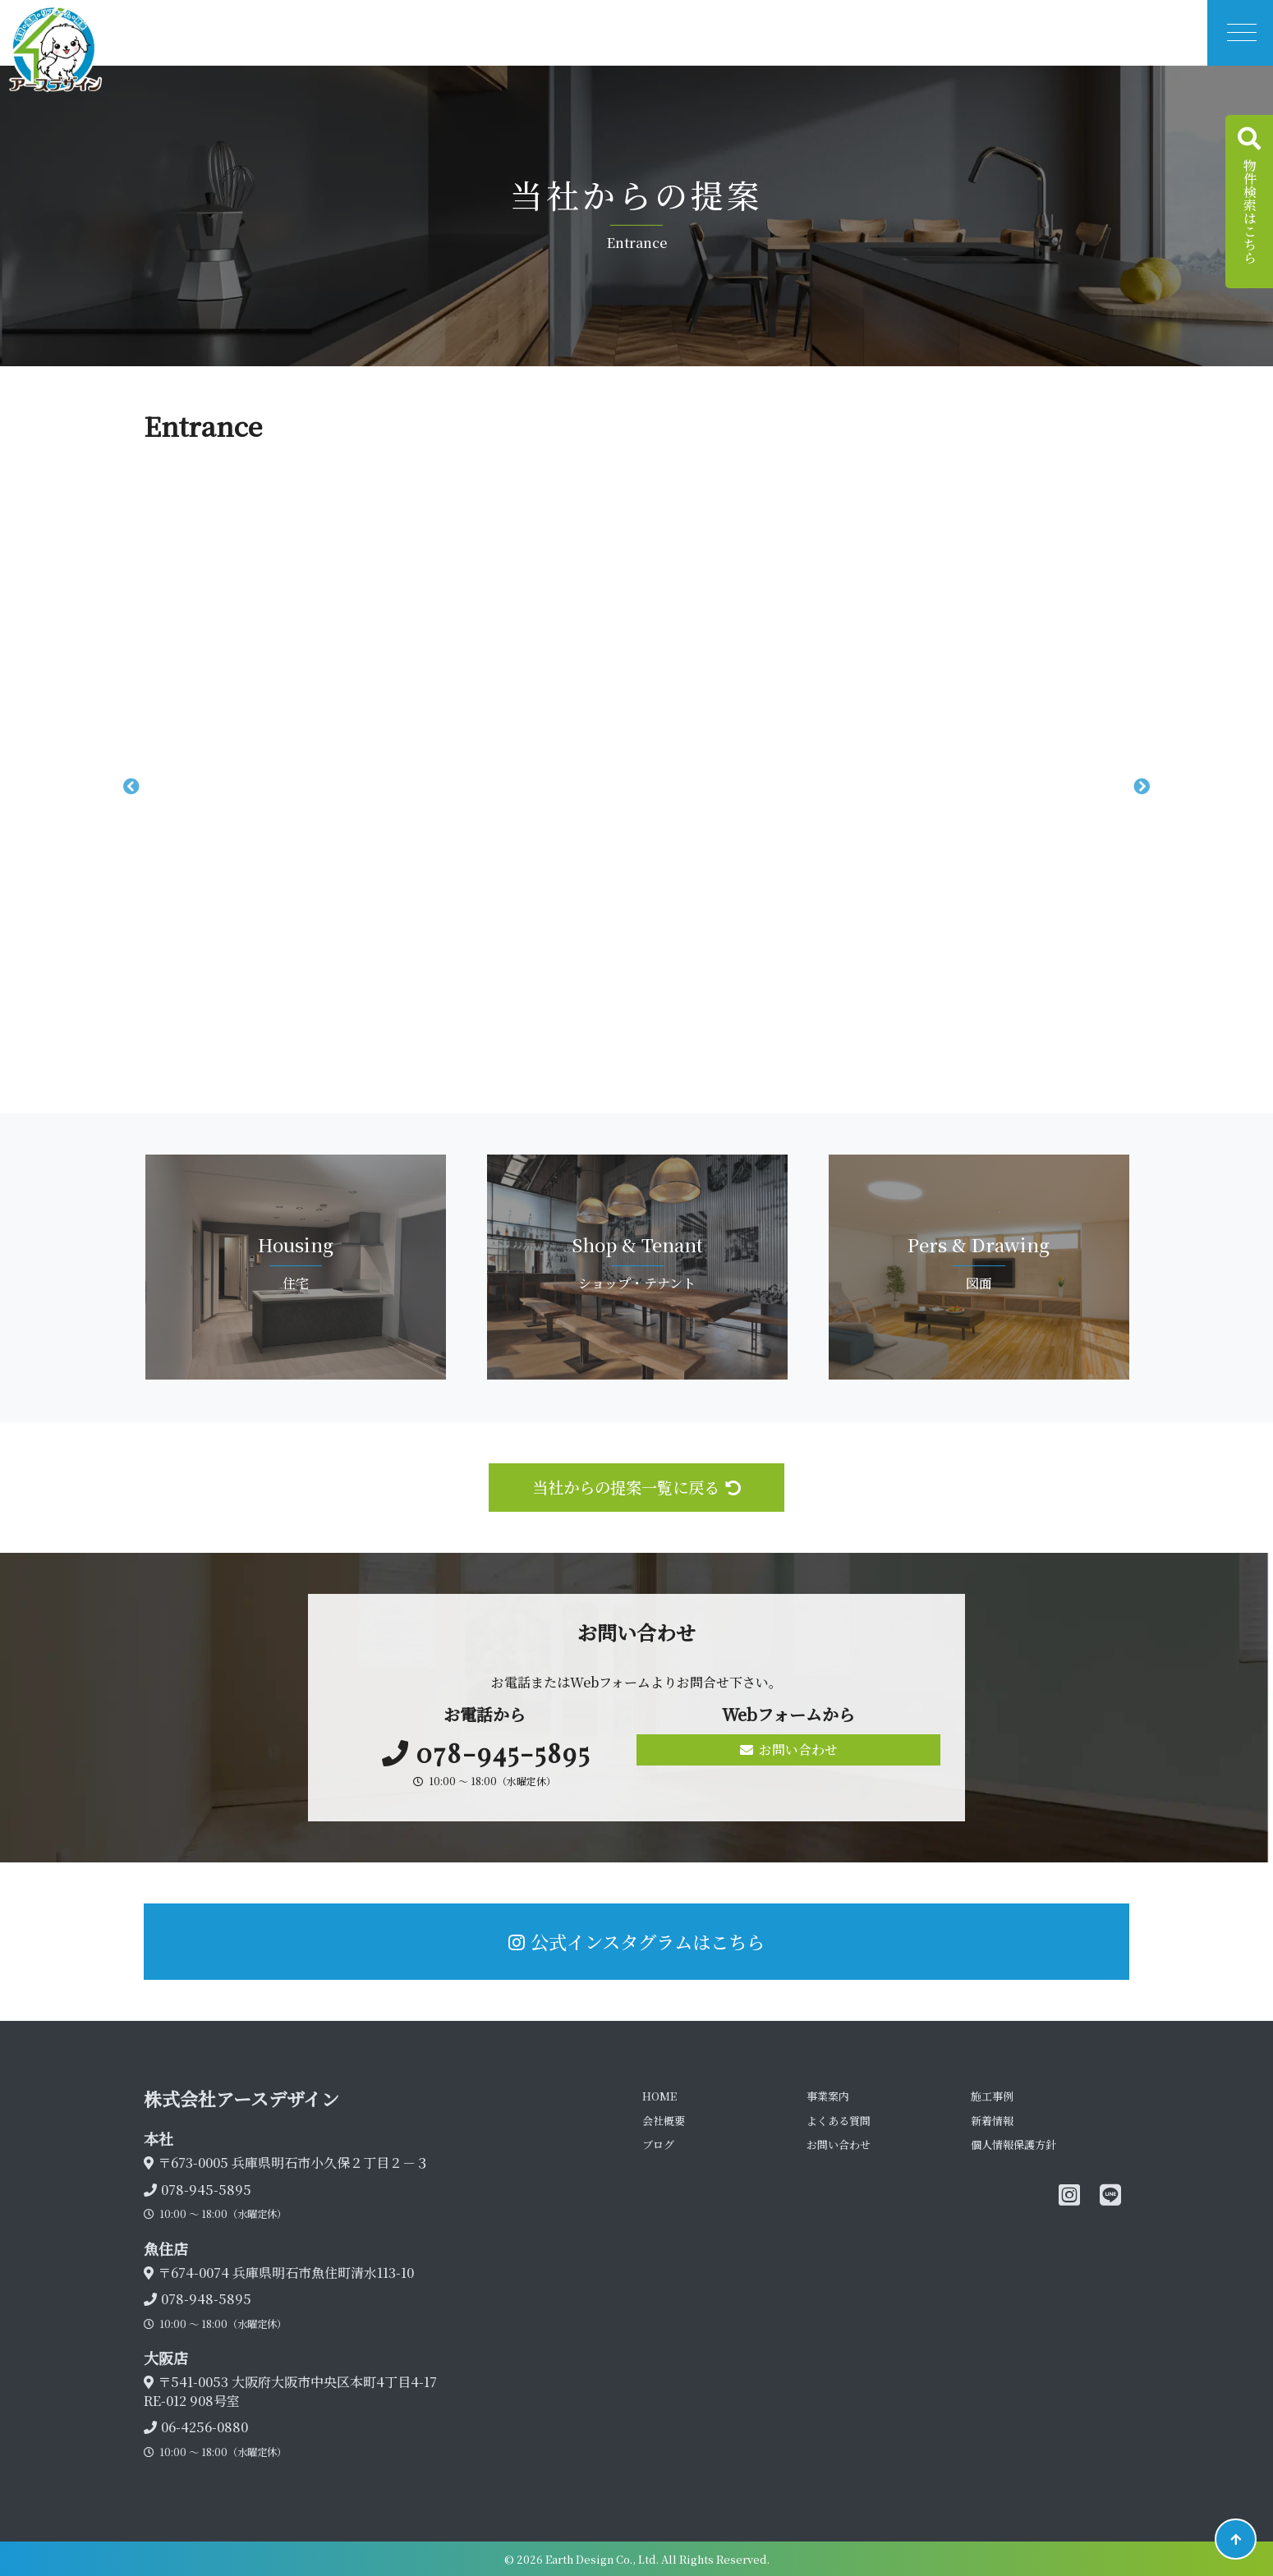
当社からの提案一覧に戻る (636, 1487)
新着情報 (992, 2120)
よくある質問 (839, 2120)
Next (1141, 786)
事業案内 (828, 2096)
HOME (659, 2096)
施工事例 (992, 2096)
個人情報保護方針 (1013, 2144)
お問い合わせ (789, 1749)
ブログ (658, 2144)
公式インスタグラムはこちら (636, 1941)
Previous (131, 786)
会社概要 (663, 2120)
